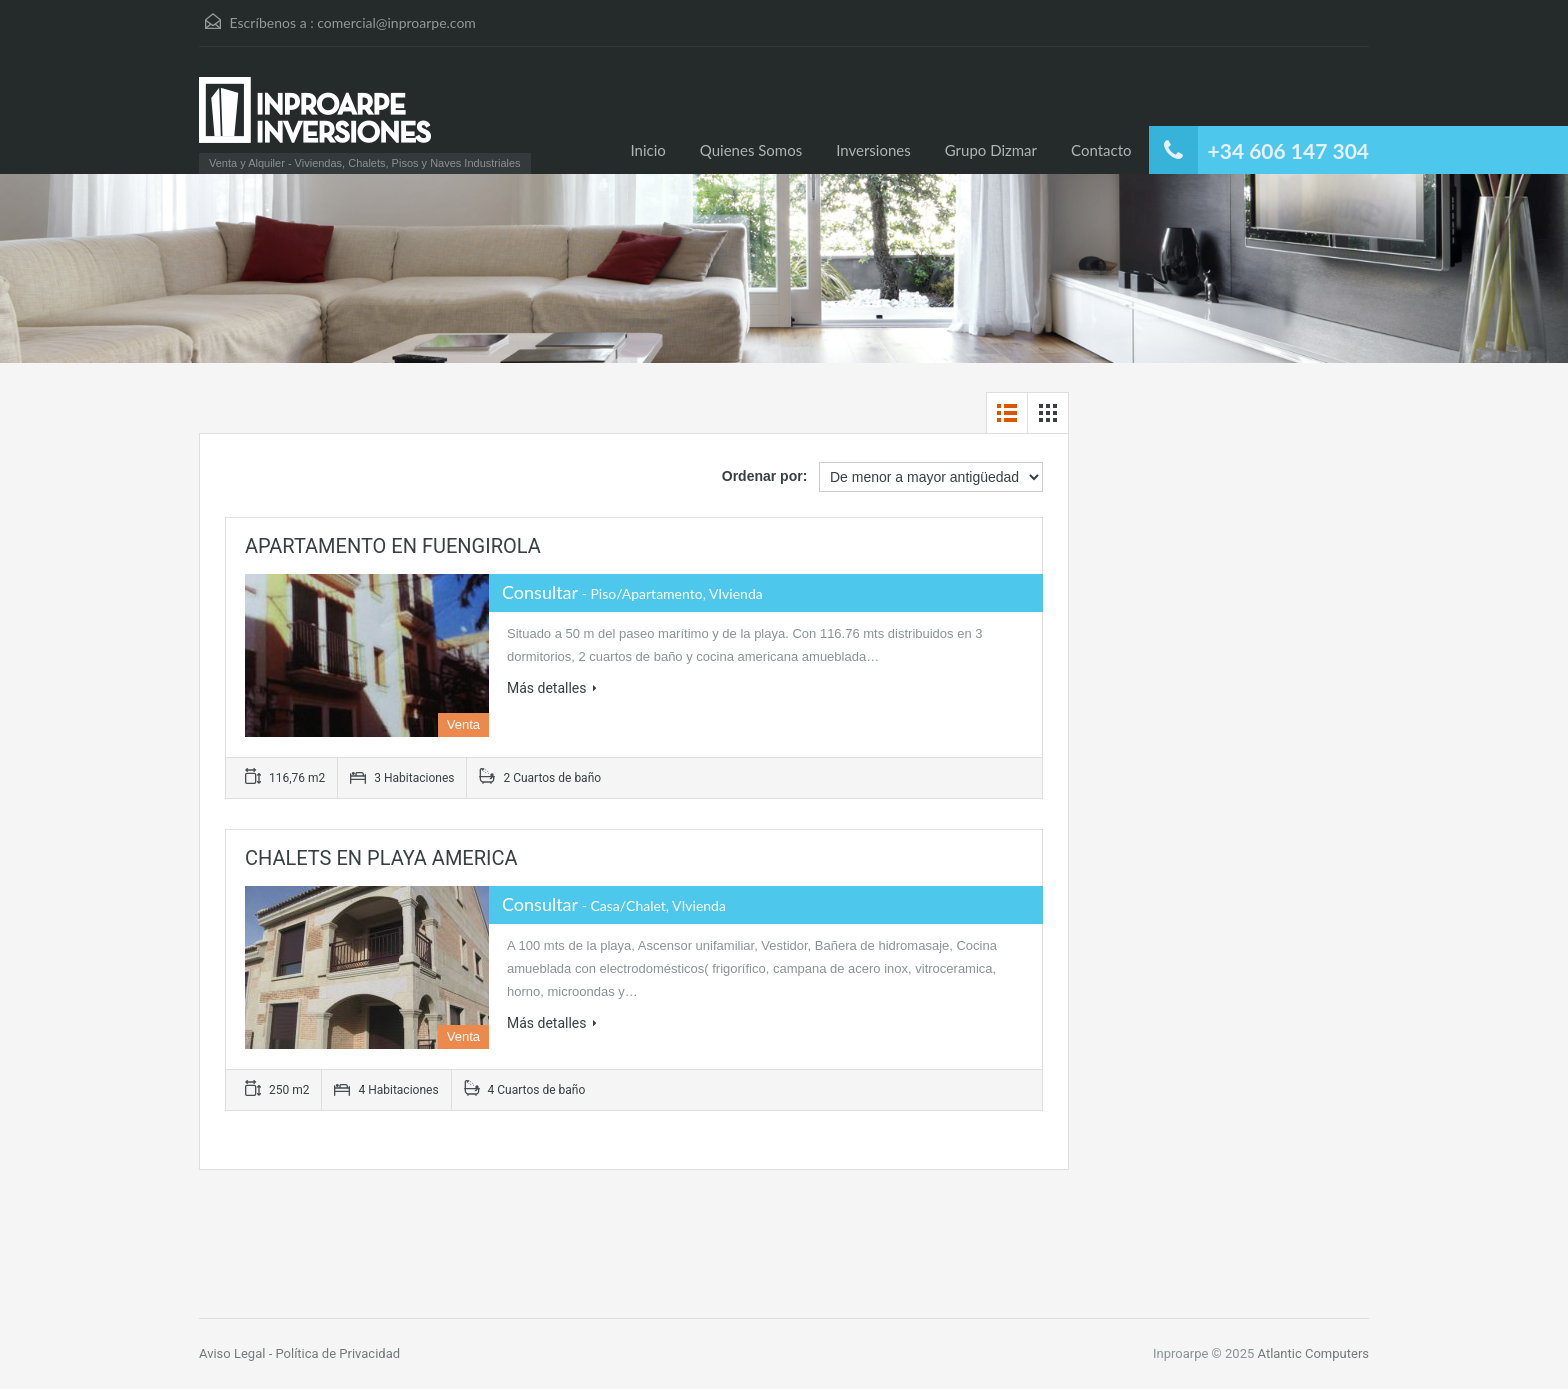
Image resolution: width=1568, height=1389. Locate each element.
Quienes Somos (751, 150)
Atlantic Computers (1313, 1353)
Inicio (648, 150)
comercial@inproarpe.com (396, 22)
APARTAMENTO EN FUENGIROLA (393, 546)
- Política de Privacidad (334, 1353)
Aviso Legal (234, 1353)
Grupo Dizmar (991, 150)
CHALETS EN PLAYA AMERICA (381, 858)
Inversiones (873, 150)
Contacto (1101, 150)
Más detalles (552, 688)
